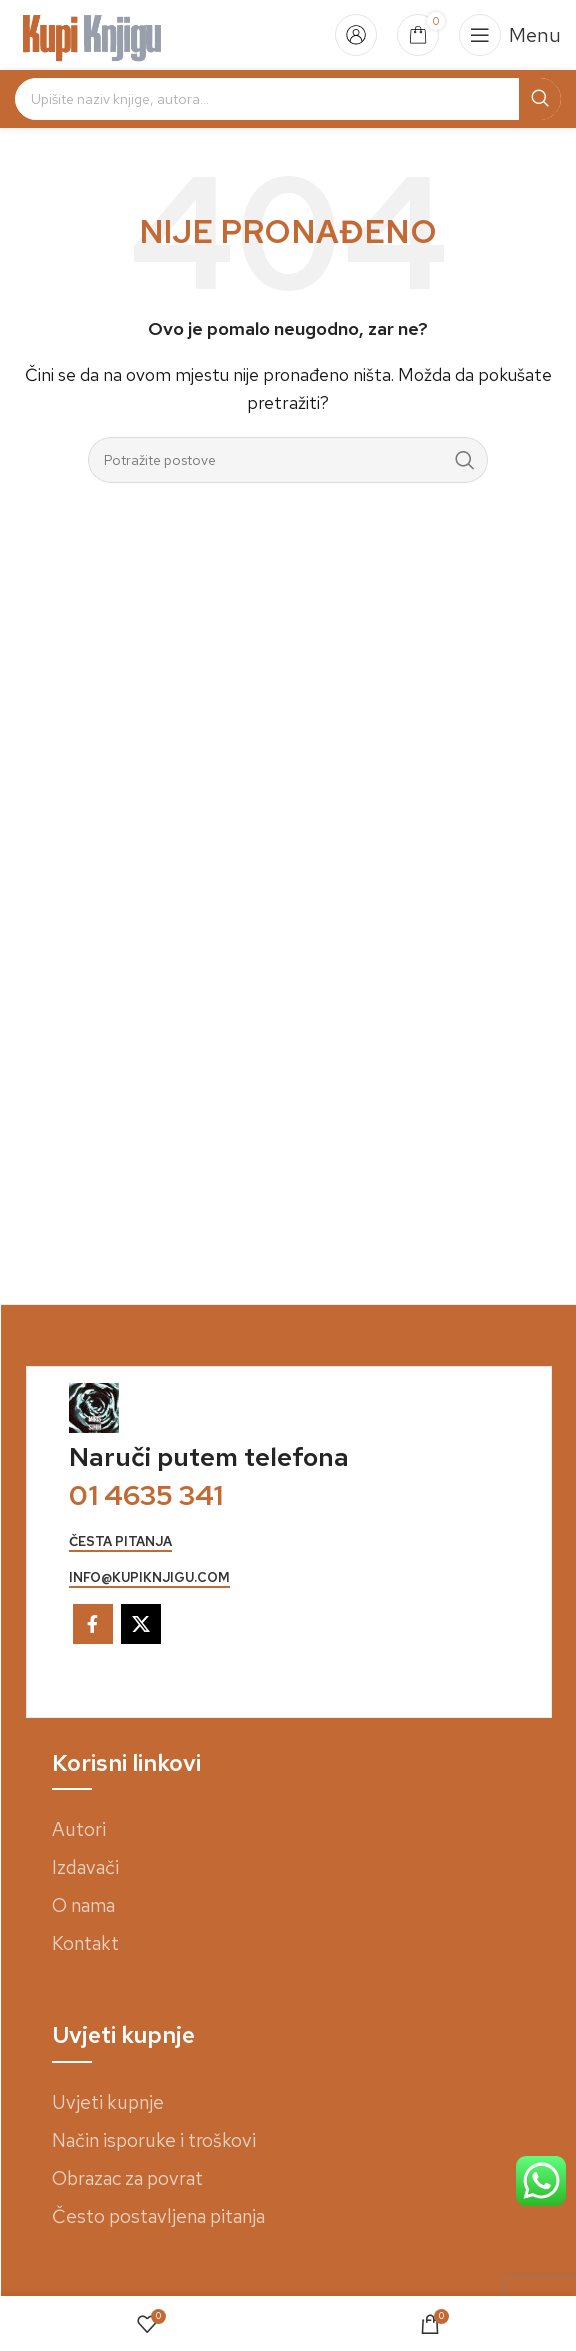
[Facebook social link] (93, 1624)
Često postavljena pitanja (158, 2216)
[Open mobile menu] (510, 35)
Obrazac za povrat (127, 2178)
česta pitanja (120, 1542)
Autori (79, 1829)
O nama (83, 1905)
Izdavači (85, 1867)
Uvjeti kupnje (108, 2102)
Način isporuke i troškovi (154, 2140)
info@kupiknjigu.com (149, 1578)
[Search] (288, 99)
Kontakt (85, 1943)
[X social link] (141, 1624)
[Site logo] (92, 33)
